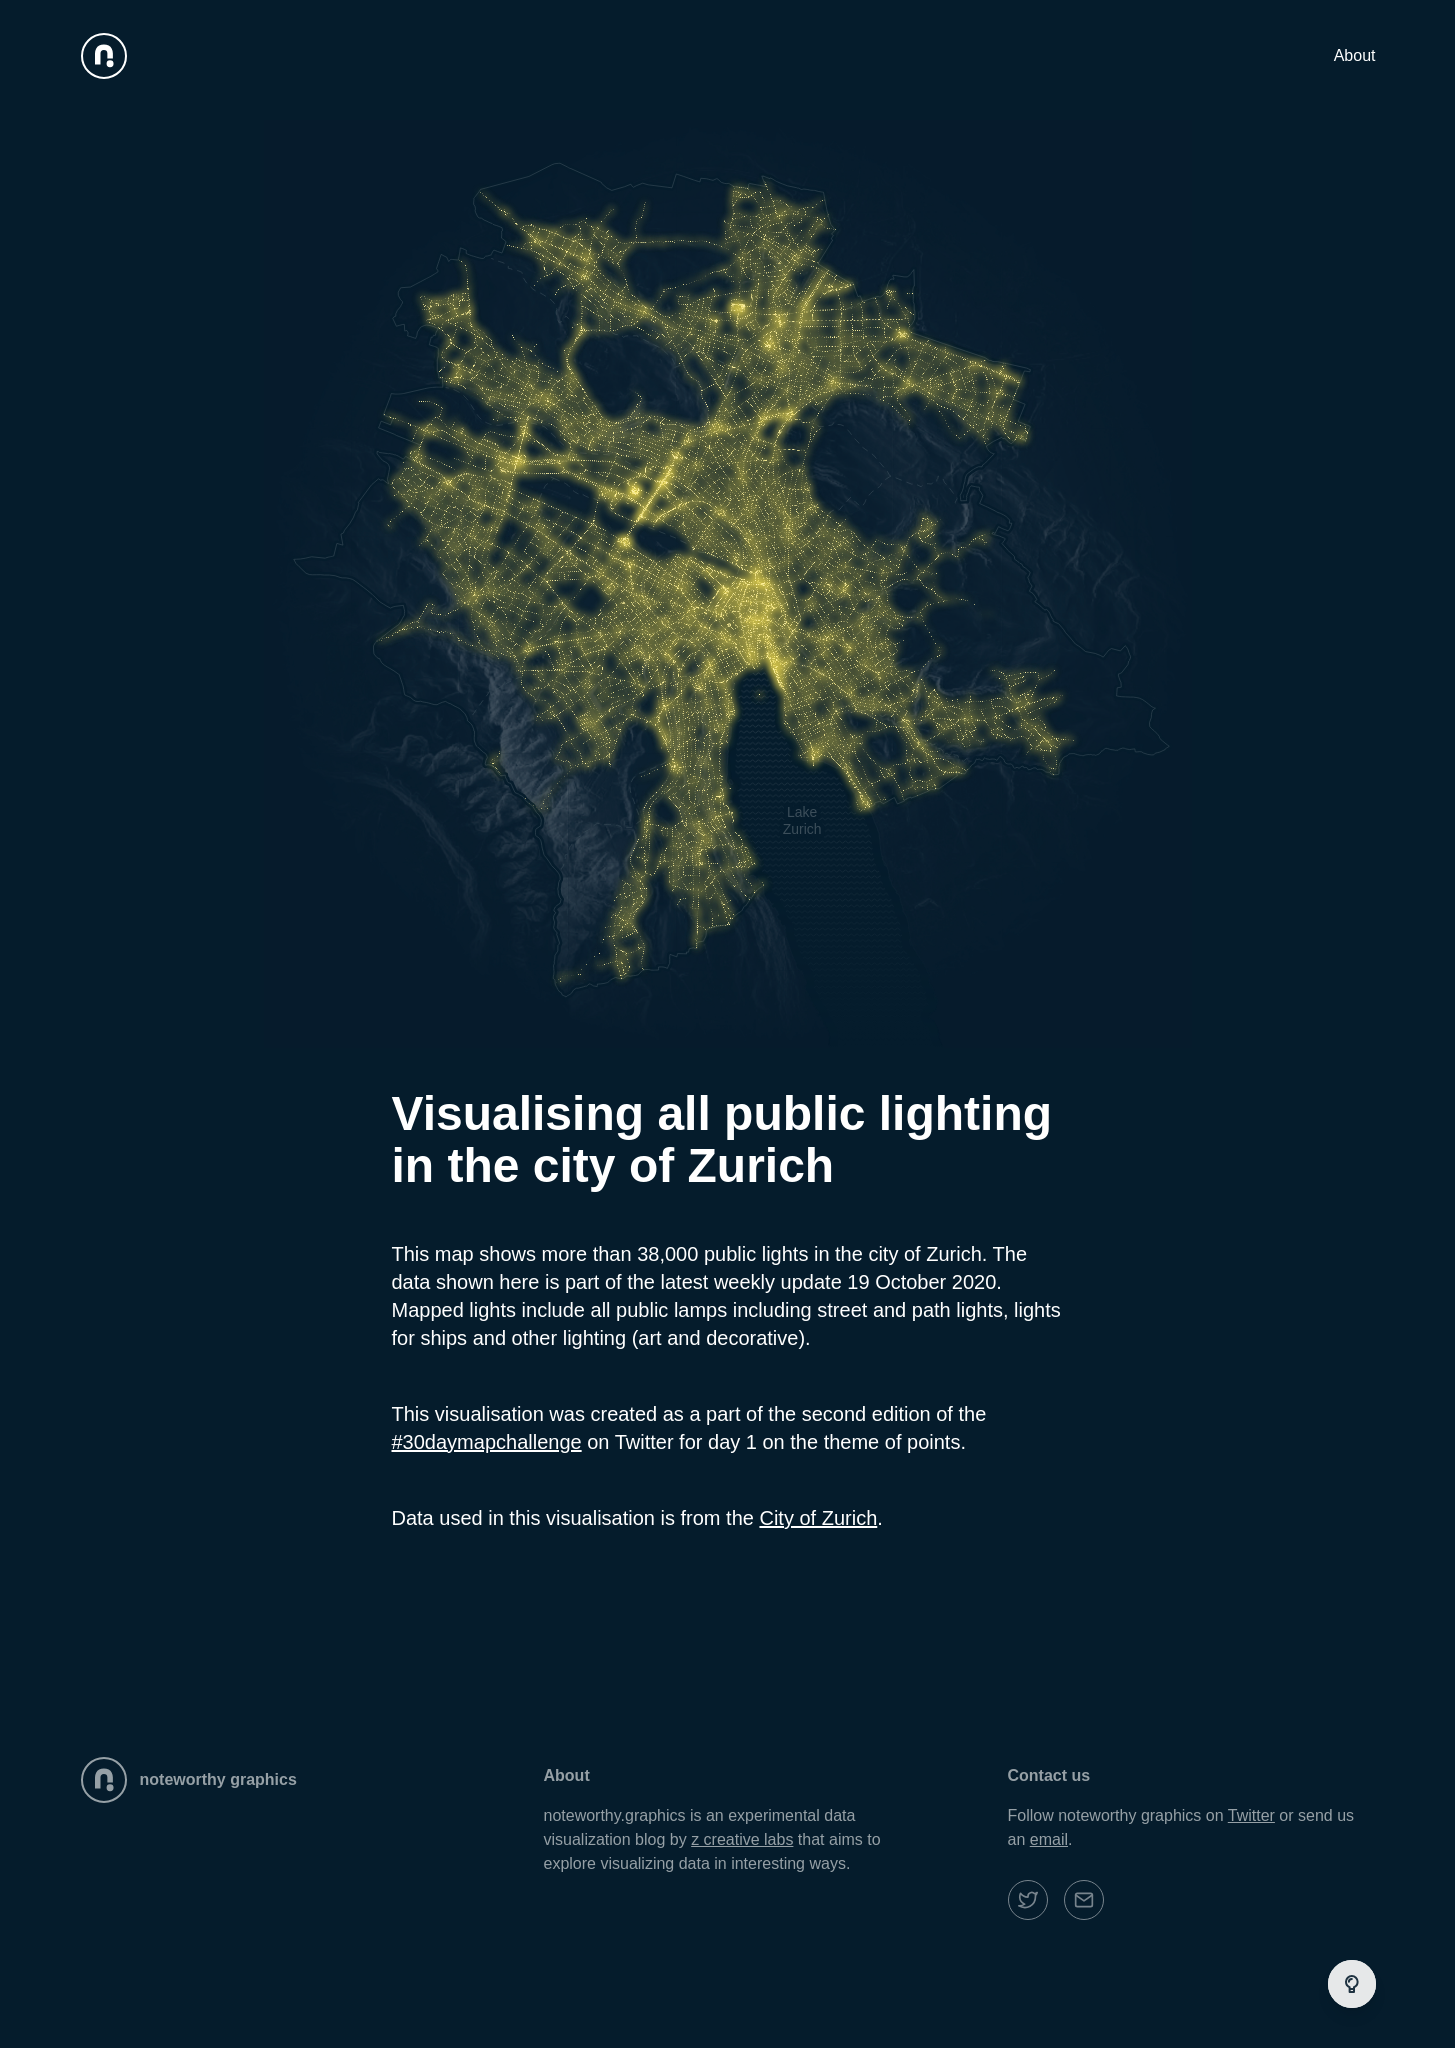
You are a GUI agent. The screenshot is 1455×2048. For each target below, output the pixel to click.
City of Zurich (818, 1518)
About (1355, 55)
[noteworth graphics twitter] (1028, 1900)
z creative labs (742, 1839)
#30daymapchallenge (487, 1442)
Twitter (1251, 1815)
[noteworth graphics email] (1084, 1900)
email (1049, 1839)
